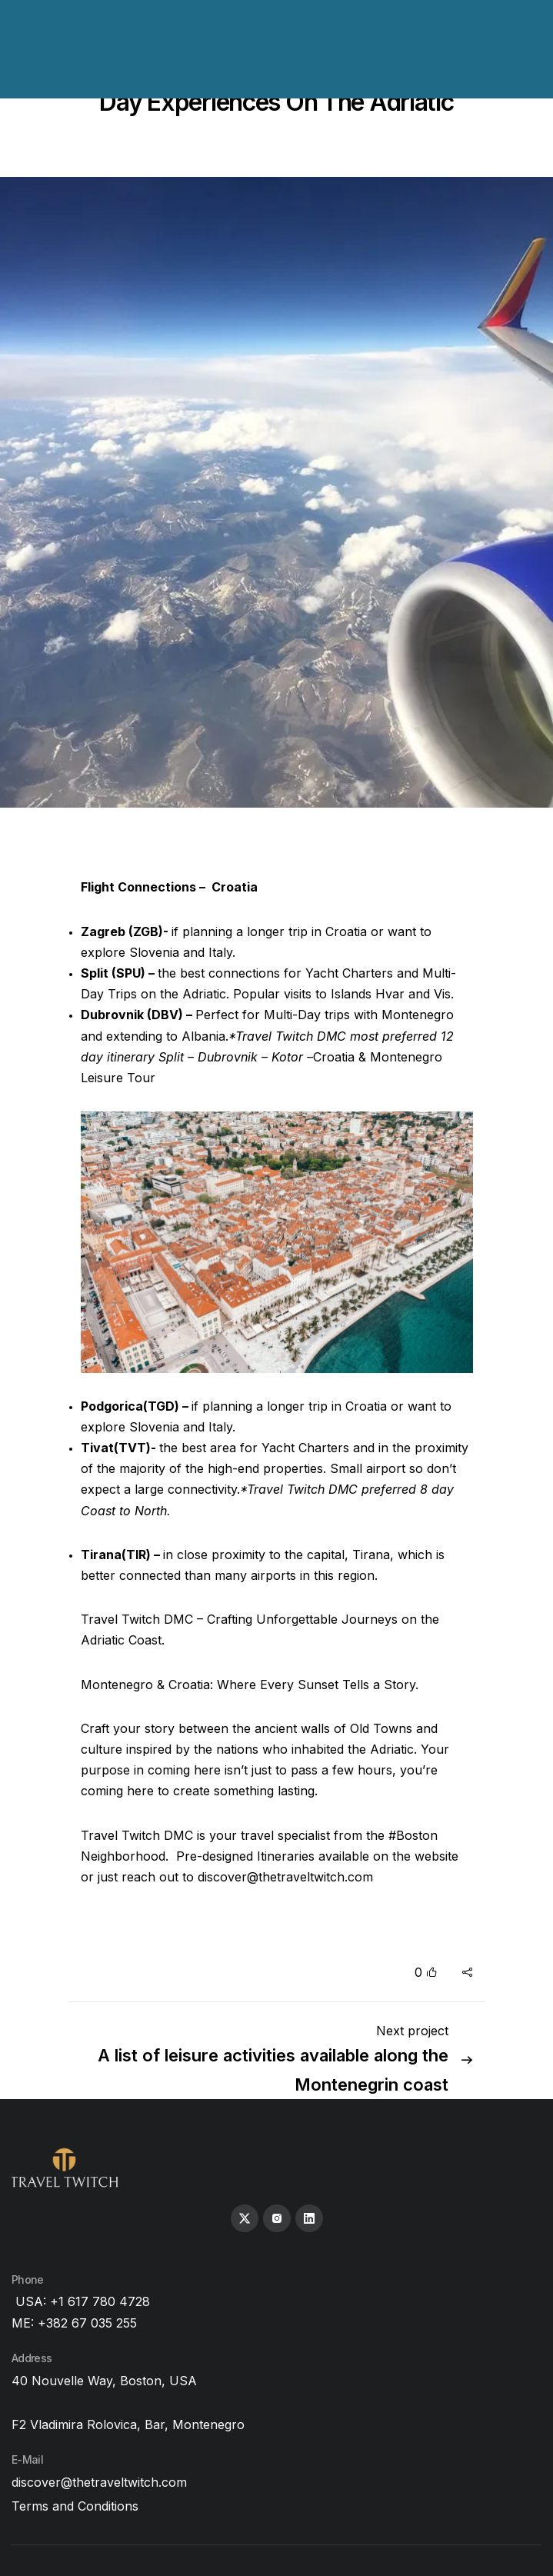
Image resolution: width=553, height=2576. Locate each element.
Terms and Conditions (75, 2506)
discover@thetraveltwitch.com (285, 1877)
